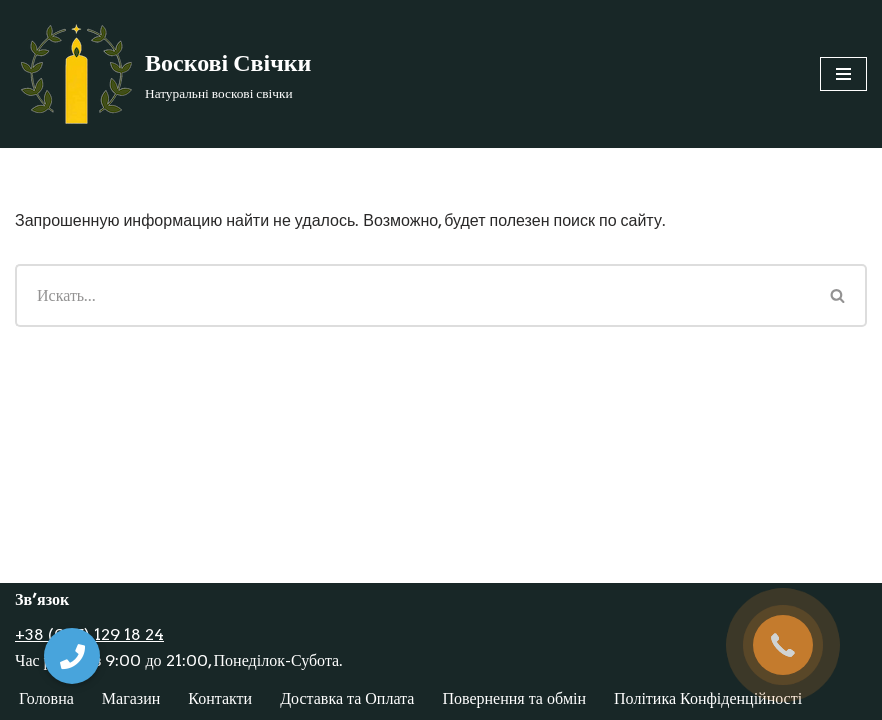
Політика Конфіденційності (708, 698)
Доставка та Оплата (347, 698)
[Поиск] (412, 295)
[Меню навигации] (843, 74)
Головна (46, 698)
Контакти (220, 698)
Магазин (131, 698)
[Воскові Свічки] (163, 74)
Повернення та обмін (514, 698)
